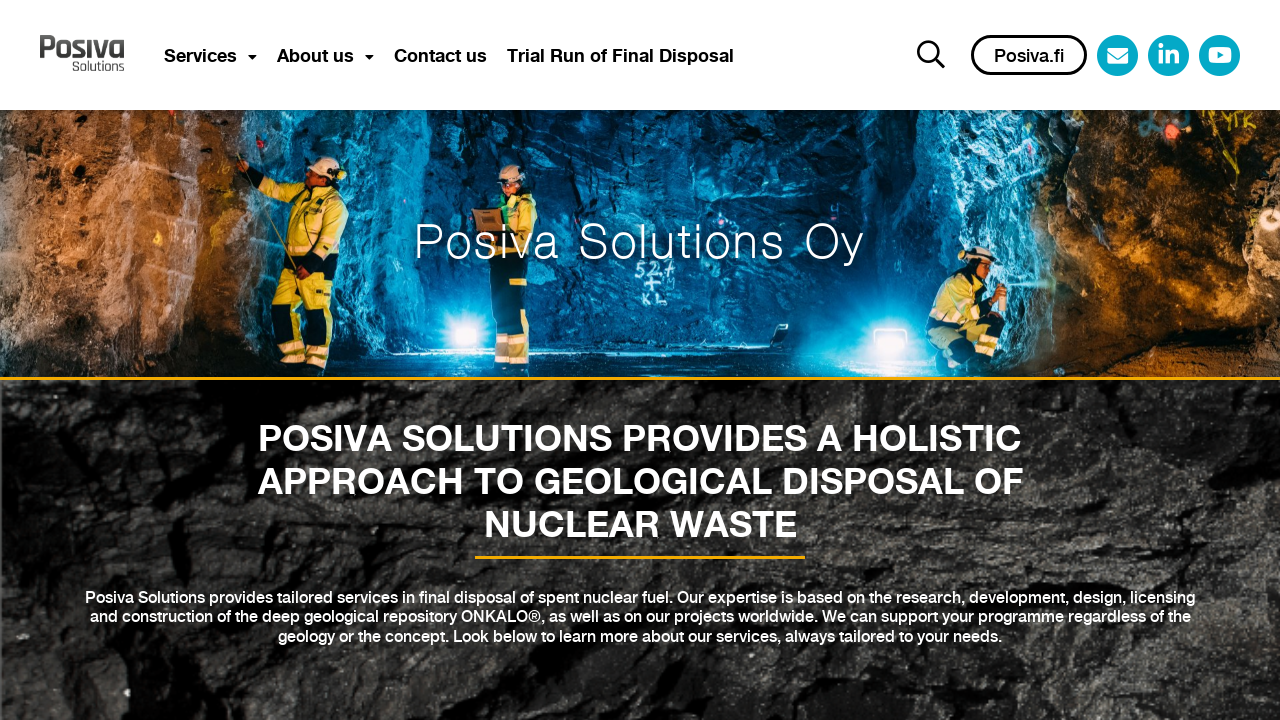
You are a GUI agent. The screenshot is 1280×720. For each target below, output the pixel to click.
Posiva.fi (1029, 56)
